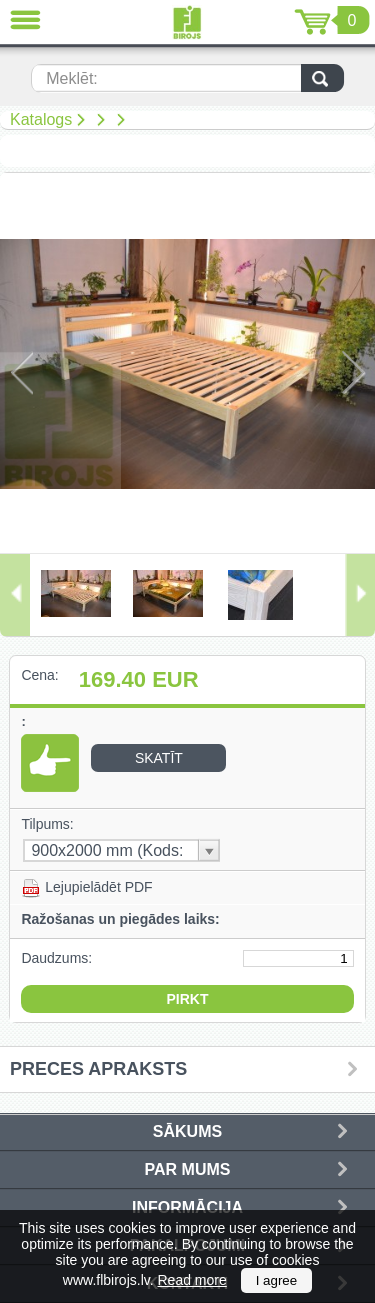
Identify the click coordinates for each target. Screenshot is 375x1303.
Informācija (187, 1207)
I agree (277, 1280)
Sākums (187, 1131)
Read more (192, 1280)
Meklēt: (72, 78)
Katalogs (41, 119)
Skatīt (159, 758)
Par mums (188, 1169)
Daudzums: (56, 958)
